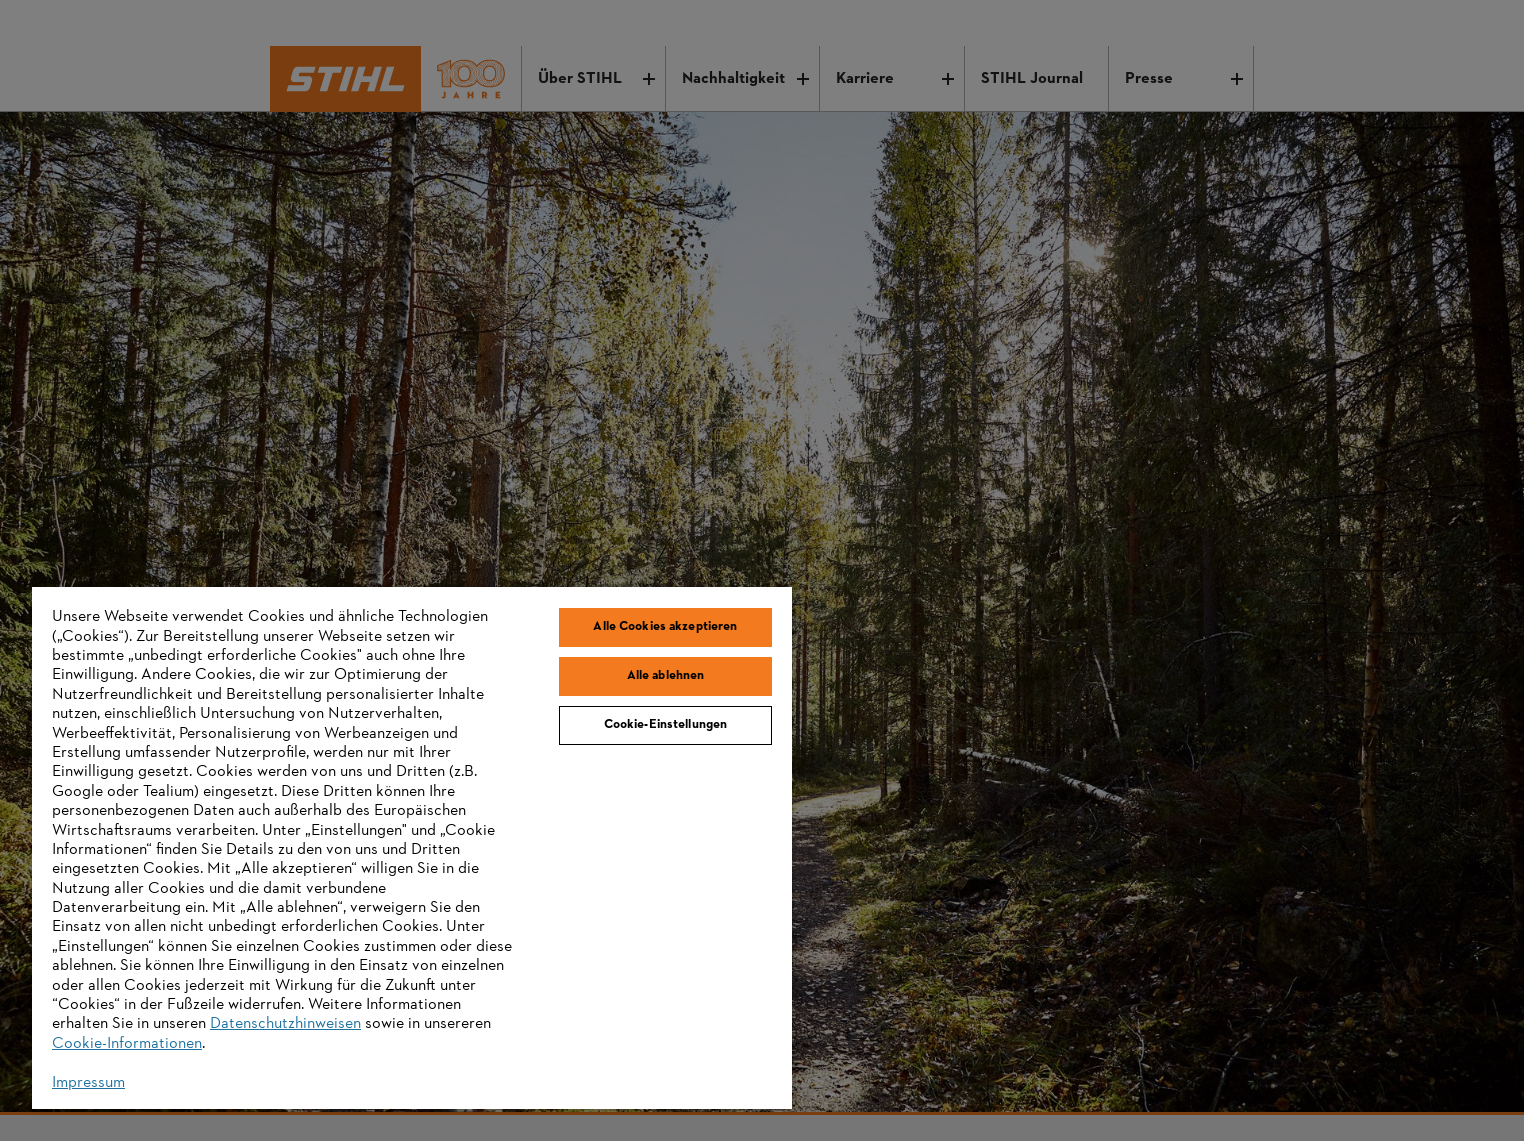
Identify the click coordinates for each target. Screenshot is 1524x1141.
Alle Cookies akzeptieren (665, 627)
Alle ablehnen (666, 676)
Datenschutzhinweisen (285, 1024)
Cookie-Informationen (127, 1044)
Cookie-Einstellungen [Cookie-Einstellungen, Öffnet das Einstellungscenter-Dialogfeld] (666, 725)
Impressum (88, 1083)
